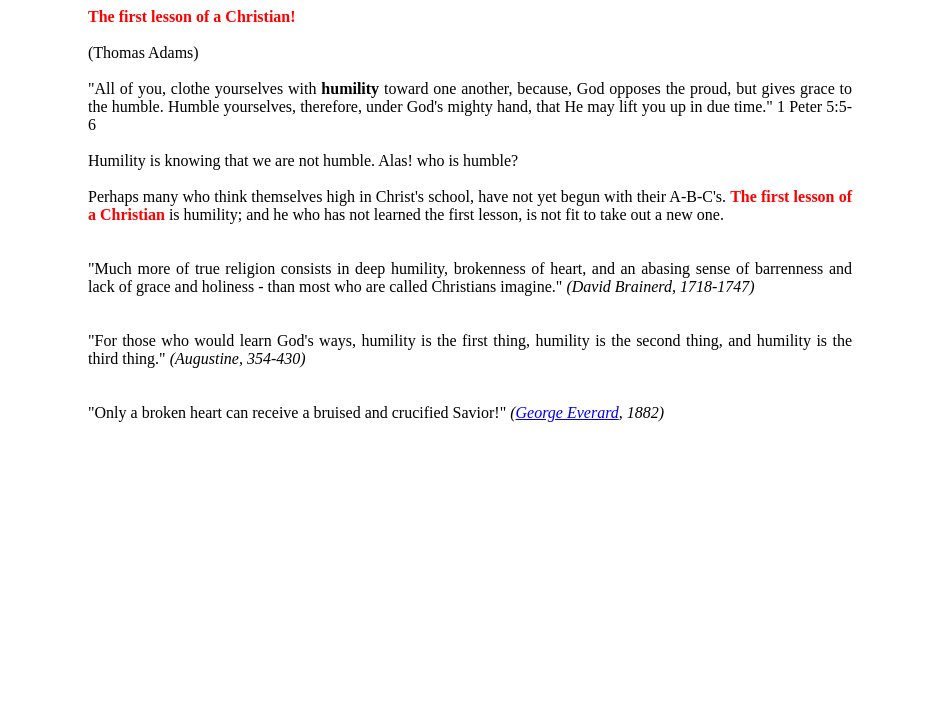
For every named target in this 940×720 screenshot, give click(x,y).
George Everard (567, 412)
